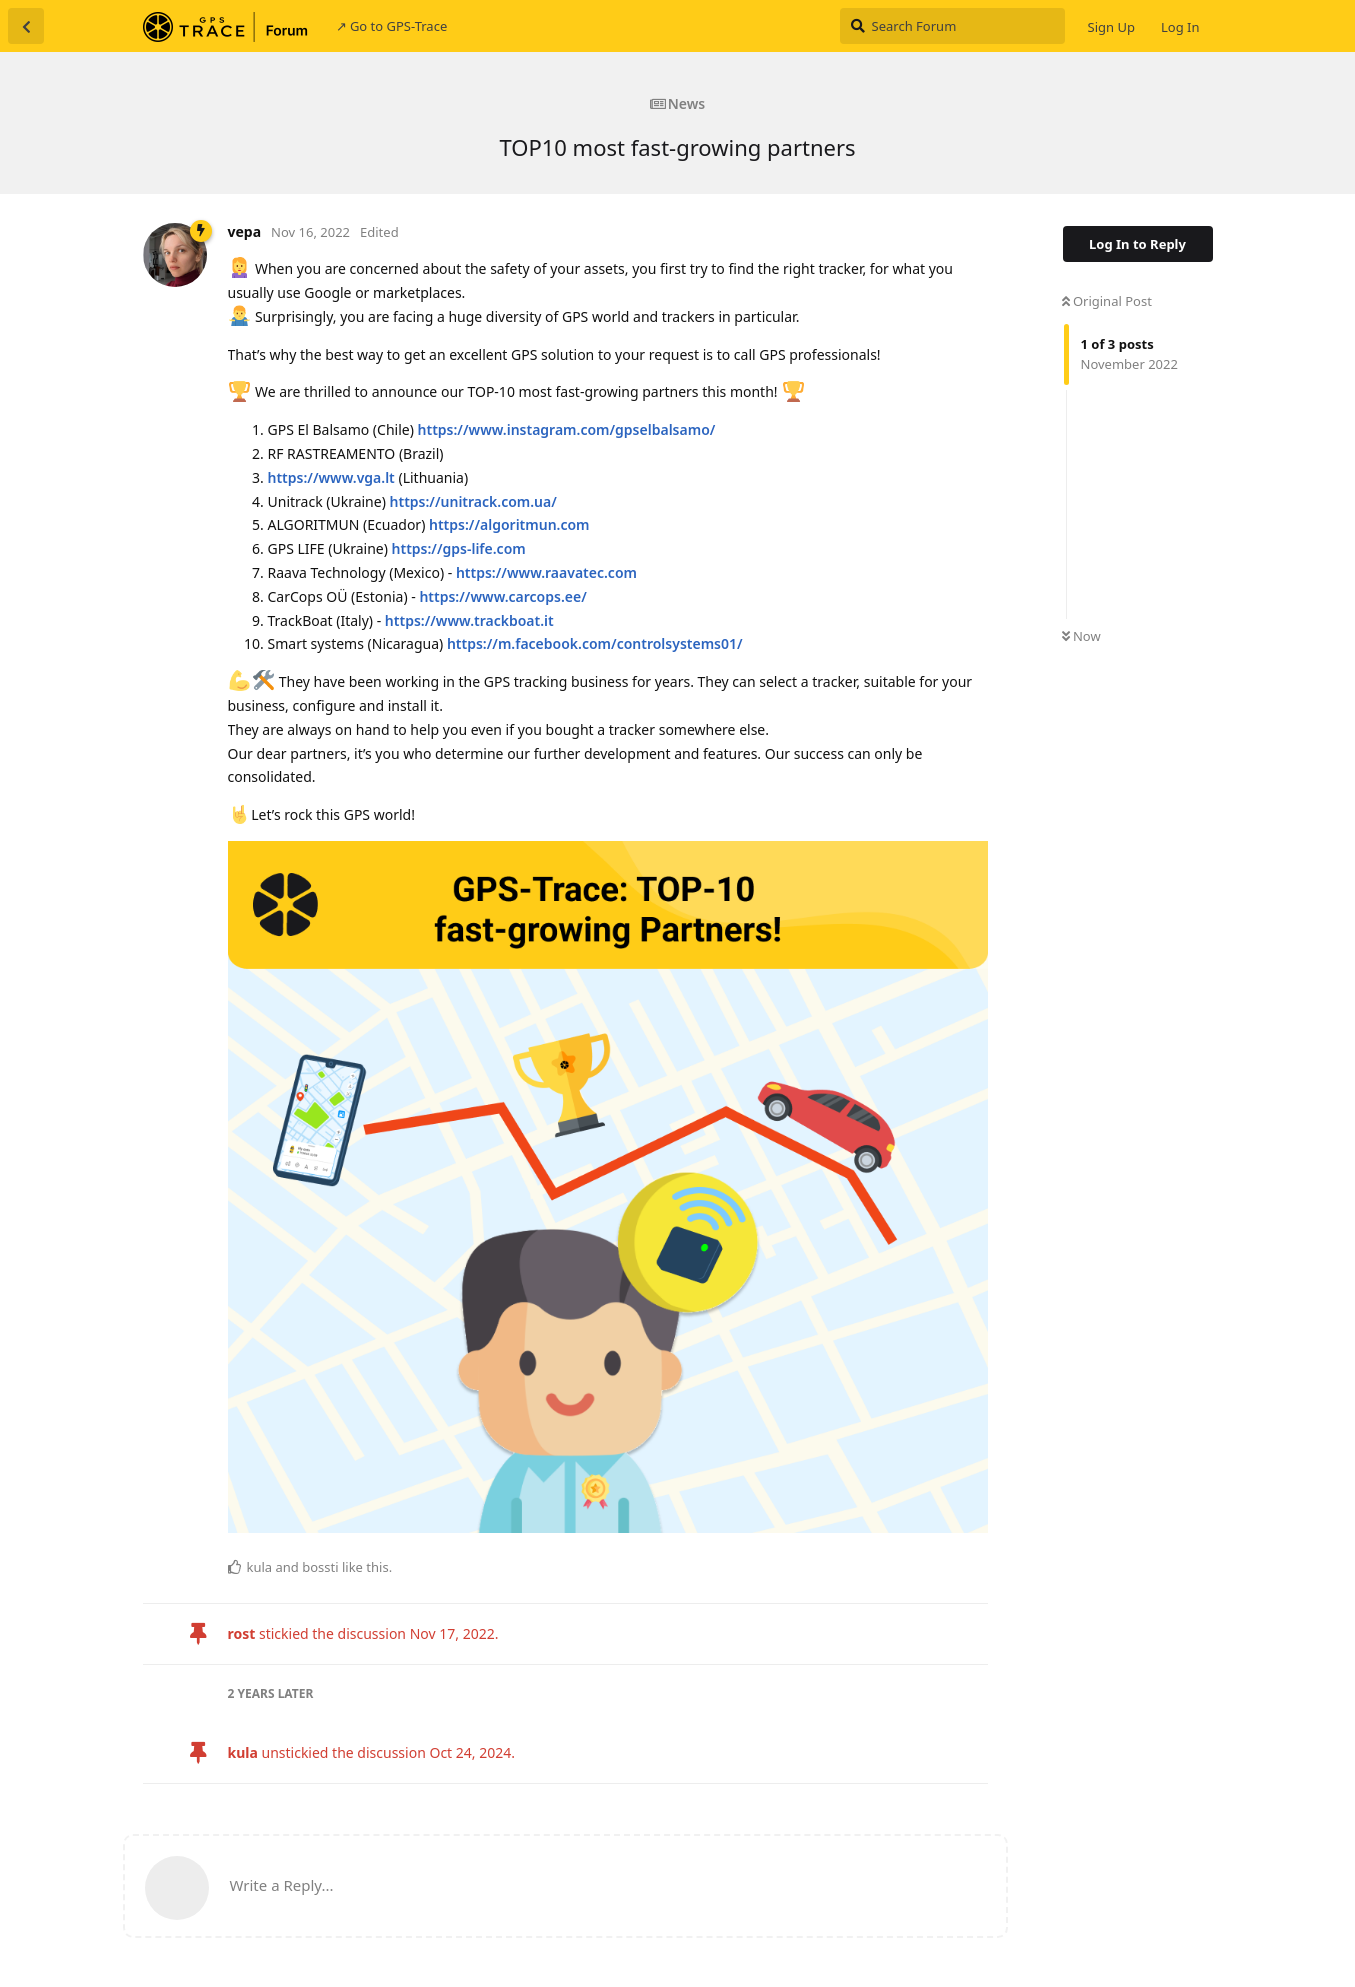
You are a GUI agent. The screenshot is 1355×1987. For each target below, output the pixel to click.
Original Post (1107, 301)
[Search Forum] (952, 26)
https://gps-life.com (459, 548)
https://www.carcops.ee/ (502, 596)
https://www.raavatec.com (546, 572)
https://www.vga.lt (331, 477)
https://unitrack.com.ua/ (473, 501)
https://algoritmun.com (509, 524)
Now (1081, 636)
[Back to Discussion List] (26, 26)
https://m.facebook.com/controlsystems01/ (595, 643)
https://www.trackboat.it (469, 620)
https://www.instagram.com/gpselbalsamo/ (567, 429)
